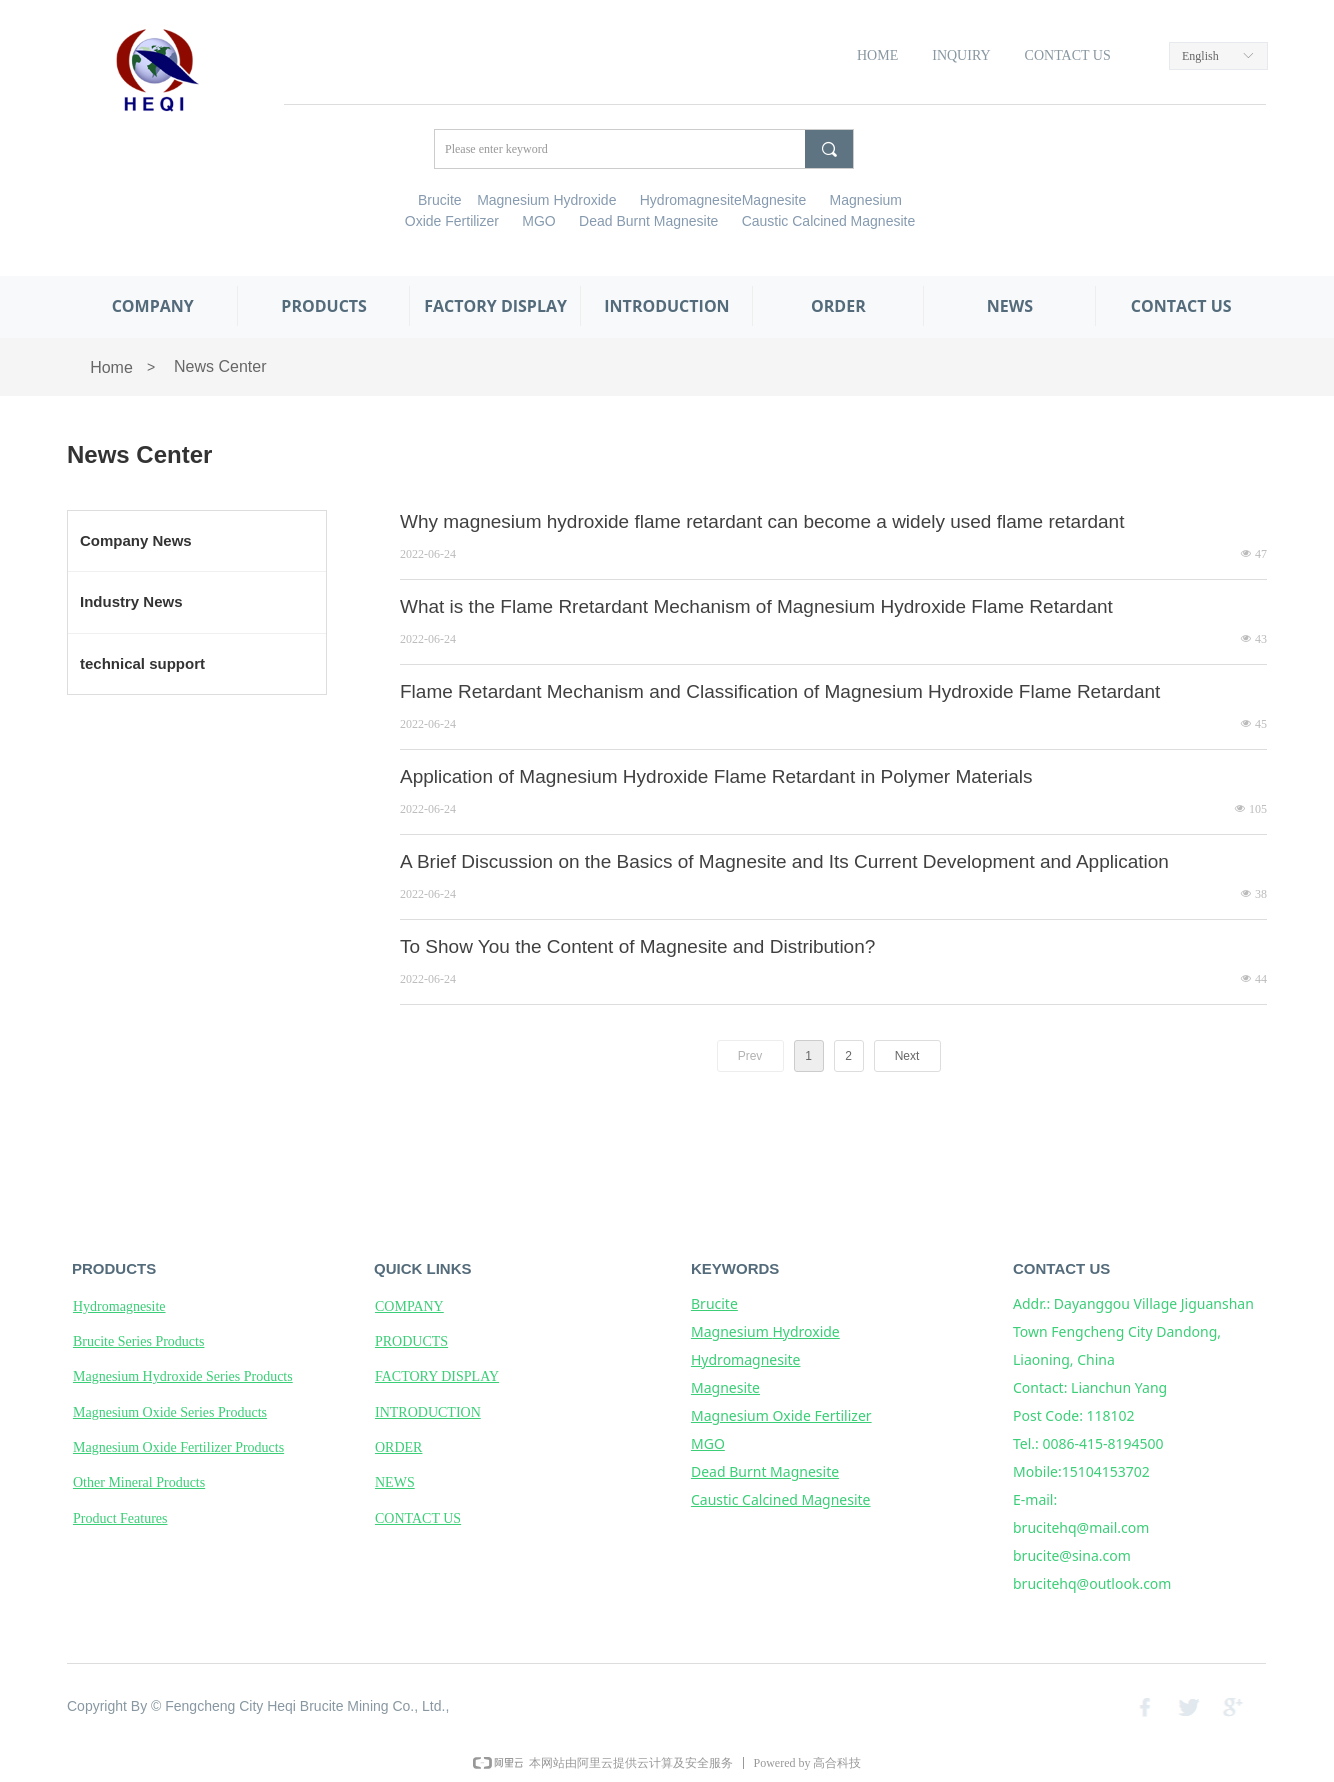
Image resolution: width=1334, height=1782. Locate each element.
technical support (142, 663)
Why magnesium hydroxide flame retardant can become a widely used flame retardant (762, 521)
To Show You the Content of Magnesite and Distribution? (637, 946)
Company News (136, 540)
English (1200, 56)
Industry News (131, 601)
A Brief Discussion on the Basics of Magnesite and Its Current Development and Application (784, 861)
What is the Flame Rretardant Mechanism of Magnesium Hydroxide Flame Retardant (756, 606)
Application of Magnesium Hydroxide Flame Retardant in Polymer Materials (716, 776)
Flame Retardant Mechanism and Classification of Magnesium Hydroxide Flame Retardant (780, 691)
